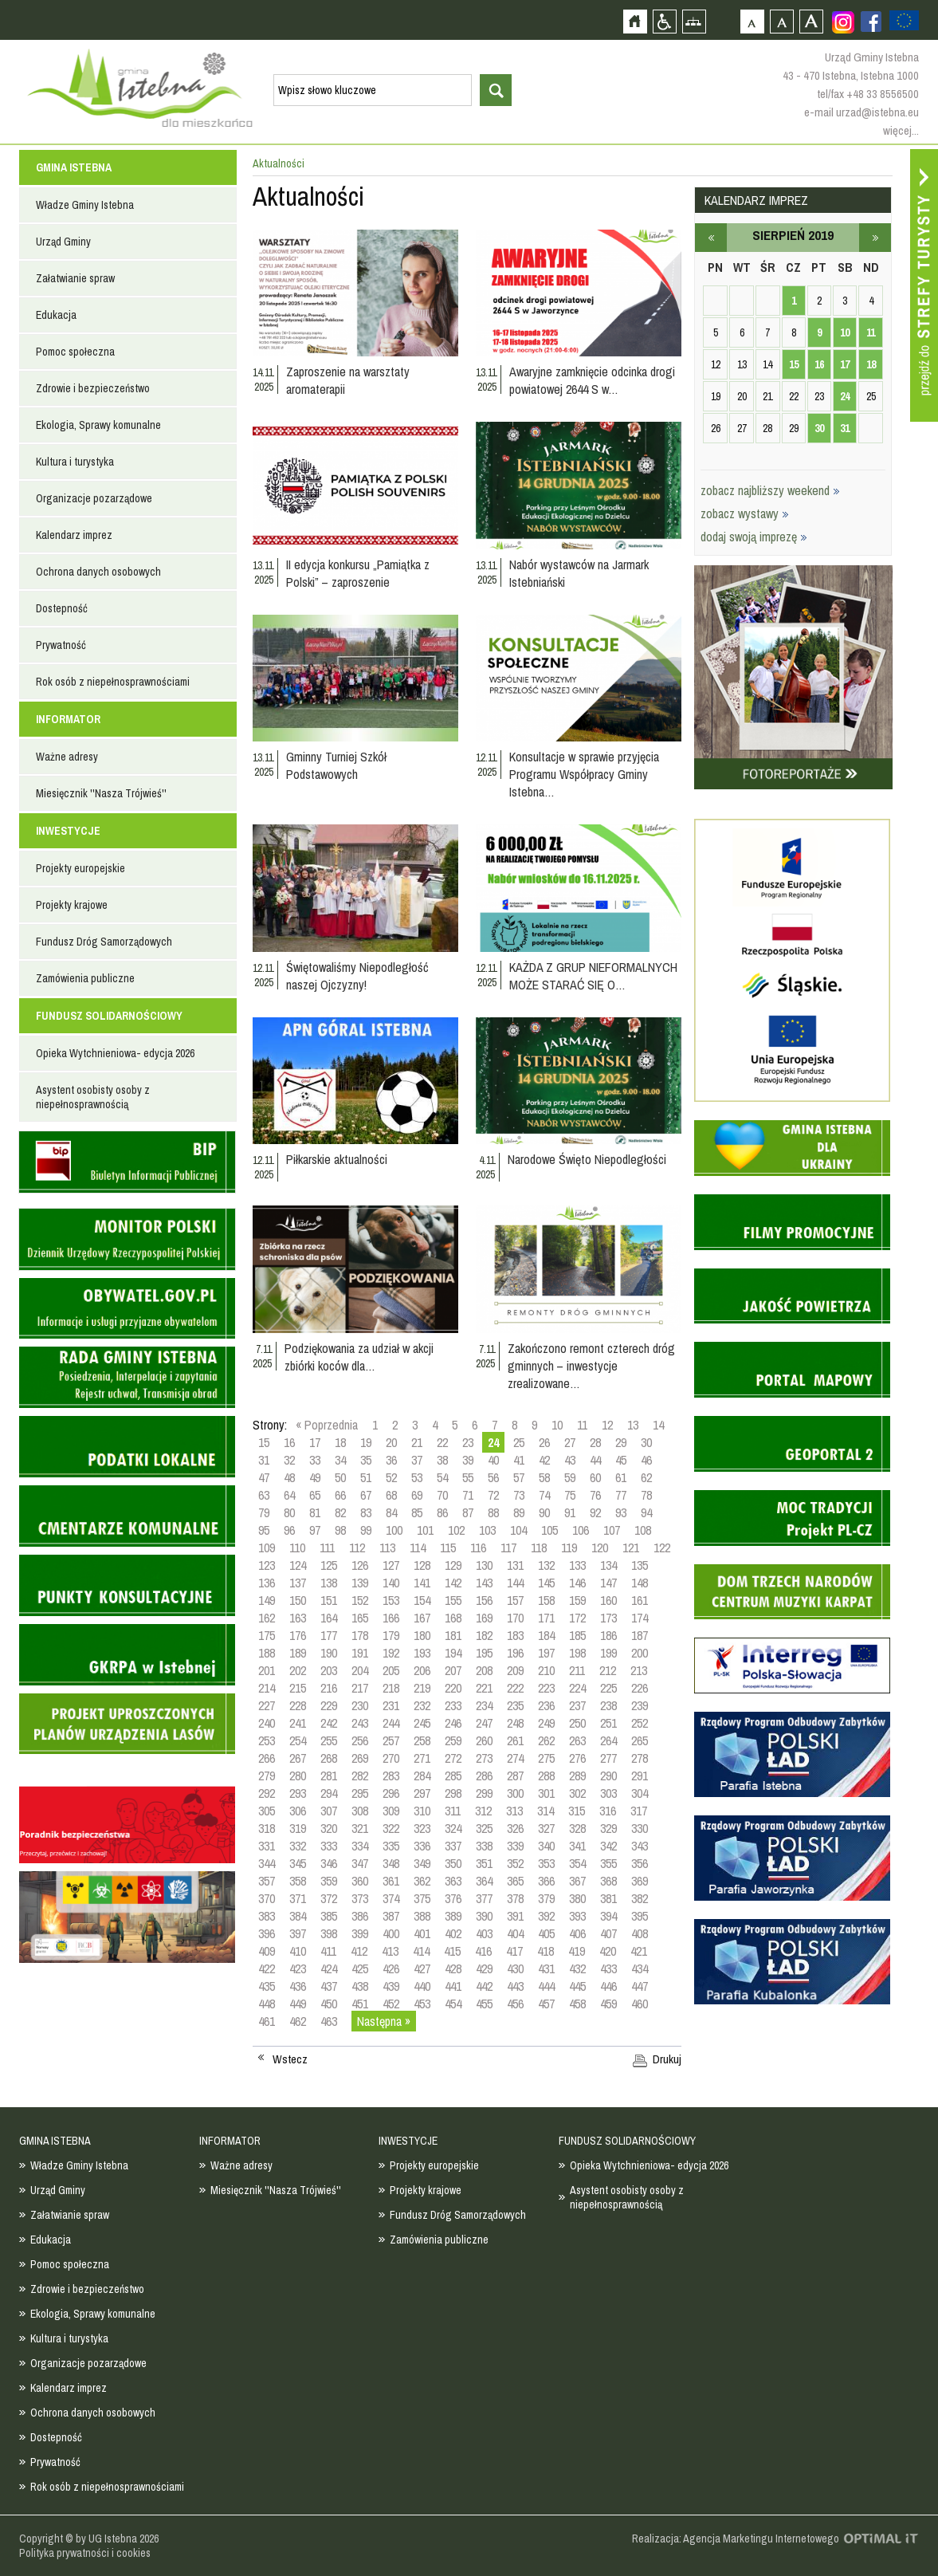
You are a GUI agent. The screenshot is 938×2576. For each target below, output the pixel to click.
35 (365, 1460)
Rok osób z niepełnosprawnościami (113, 681)
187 (639, 1635)
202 (297, 1670)
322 (391, 1828)
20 (391, 1442)
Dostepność (62, 608)
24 (845, 396)
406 (577, 1933)
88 (493, 1512)
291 (639, 1775)
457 (546, 2003)
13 (632, 1425)
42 (544, 1460)
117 (508, 1547)
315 (576, 1810)
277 (608, 1758)
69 (416, 1495)
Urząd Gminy (63, 241)
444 (546, 1986)
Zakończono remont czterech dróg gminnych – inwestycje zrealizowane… (591, 1365)
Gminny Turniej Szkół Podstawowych (336, 765)
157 (515, 1600)
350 (453, 1863)
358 (297, 1881)
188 (266, 1653)
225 (608, 1688)
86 (442, 1512)
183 (515, 1635)
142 (453, 1582)
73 (518, 1495)
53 (416, 1477)
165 (359, 1617)
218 (391, 1688)
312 (483, 1810)
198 (577, 1653)
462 (297, 2021)
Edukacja (56, 315)
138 (328, 1582)
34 (340, 1460)
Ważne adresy (67, 756)
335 (391, 1845)
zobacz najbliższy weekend (770, 490)
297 (422, 1793)
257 (391, 1740)
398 (328, 1933)
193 (422, 1653)
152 (359, 1600)
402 (453, 1933)
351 (484, 1863)
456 (515, 2003)
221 (484, 1688)
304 (639, 1793)
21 (416, 1442)
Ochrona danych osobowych (98, 571)
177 (328, 1635)
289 (577, 1775)
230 (359, 1705)
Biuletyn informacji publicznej (127, 1162)
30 (646, 1442)
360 (359, 1881)
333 (328, 1845)
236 (546, 1705)
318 (266, 1828)
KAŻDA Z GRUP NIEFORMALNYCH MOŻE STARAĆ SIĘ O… (593, 975)
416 (483, 1951)
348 (391, 1863)
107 (611, 1530)
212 (607, 1670)
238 (608, 1705)
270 (391, 1758)
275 (546, 1758)
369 (639, 1881)
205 (391, 1670)
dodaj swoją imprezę (754, 536)
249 (546, 1723)
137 (297, 1582)
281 (328, 1775)
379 (546, 1898)
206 (422, 1670)
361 (391, 1881)
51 (365, 1477)
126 (359, 1565)
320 (328, 1828)
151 (328, 1600)
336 (422, 1845)
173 (608, 1617)
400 (391, 1933)
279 (266, 1775)
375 (422, 1898)
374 (391, 1898)
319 (297, 1828)
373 (359, 1898)
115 (448, 1547)
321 (359, 1828)
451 (359, 2003)
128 (422, 1565)
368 (608, 1881)
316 (607, 1810)
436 (297, 1986)
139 (359, 1582)
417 (514, 1951)
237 (577, 1705)
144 (515, 1582)
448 (266, 2003)
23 (467, 1442)
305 (266, 1810)
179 (391, 1635)
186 (608, 1635)
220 (453, 1688)
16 (289, 1442)
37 (416, 1460)
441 (453, 1986)
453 (422, 2003)
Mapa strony (694, 21)
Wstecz (290, 2059)
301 (546, 1793)
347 (359, 1863)
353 (546, 1863)
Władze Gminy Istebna (85, 205)
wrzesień (875, 237)
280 (297, 1775)
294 (328, 1793)
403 (484, 1933)
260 (484, 1740)
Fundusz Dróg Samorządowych (104, 941)
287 (515, 1775)
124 (297, 1565)
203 (328, 1670)
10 (557, 1425)
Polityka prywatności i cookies (85, 2553)
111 (327, 1547)
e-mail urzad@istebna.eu (861, 112)
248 (515, 1723)
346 (328, 1863)
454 (453, 2003)
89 (518, 1512)
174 (639, 1617)
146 (577, 1582)
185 (577, 1635)
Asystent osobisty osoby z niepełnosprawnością (93, 1097)
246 (453, 1723)
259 (453, 1740)
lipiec (711, 237)
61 (620, 1477)
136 (266, 1582)
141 (422, 1582)
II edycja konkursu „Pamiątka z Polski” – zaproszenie (358, 573)
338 (484, 1845)
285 (453, 1775)
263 (577, 1740)
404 (515, 1933)
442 (484, 1986)
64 (289, 1495)
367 (577, 1881)
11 (582, 1425)
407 (608, 1933)
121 (630, 1547)
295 (359, 1793)
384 (297, 1916)
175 (266, 1635)
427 (422, 1968)
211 (577, 1670)
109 (266, 1547)
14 (658, 1425)
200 (639, 1653)
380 (577, 1898)
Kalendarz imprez (74, 535)
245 (422, 1723)
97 (314, 1530)
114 (418, 1547)
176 (297, 1635)
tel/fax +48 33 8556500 (868, 93)
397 (297, 1933)
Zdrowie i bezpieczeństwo (93, 388)
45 (620, 1460)
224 (577, 1688)
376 (453, 1898)
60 (595, 1477)
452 (391, 2003)
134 (608, 1565)
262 (546, 1740)
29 (620, 1442)
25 (518, 1442)
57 (518, 1477)
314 (545, 1810)
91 (569, 1512)
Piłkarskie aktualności (336, 1159)
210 (546, 1670)
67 (365, 1495)
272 (453, 1758)
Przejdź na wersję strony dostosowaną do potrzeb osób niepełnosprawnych (664, 21)
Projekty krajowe (72, 905)
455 (484, 2003)
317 (638, 1810)
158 (546, 1600)
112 (357, 1547)
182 (484, 1635)
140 (391, 1582)
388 (422, 1916)
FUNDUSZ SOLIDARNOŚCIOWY (109, 1016)
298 (453, 1793)
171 (546, 1617)
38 (442, 1460)
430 (515, 1968)
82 (340, 1512)
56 (493, 1477)
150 (297, 1600)
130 (484, 1565)
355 (608, 1863)
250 (577, 1723)
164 (328, 1617)
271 (422, 1758)
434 (639, 1968)
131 (515, 1565)
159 (577, 1600)
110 (297, 1547)
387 (391, 1916)
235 (515, 1705)
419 (576, 1951)
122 (661, 1547)
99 (365, 1530)
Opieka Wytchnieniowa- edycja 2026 (115, 1053)
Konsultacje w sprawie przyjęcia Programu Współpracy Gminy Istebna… (584, 774)
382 (639, 1898)
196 (515, 1653)
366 (546, 1881)
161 (639, 1600)
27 (569, 1442)
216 (328, 1688)
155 (453, 1600)
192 (391, 1653)
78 (646, 1495)
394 (608, 1916)
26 (544, 1442)
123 (266, 1565)
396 (266, 1933)
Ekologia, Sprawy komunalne (98, 425)
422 (266, 1968)
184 (546, 1635)
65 (314, 1495)
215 (297, 1688)
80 (289, 1512)
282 (359, 1775)
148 (639, 1582)
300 (515, 1793)
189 (297, 1653)
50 (340, 1477)
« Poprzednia (327, 1425)
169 (484, 1617)
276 (577, 1758)
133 (577, 1565)
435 (266, 1986)
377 (484, 1898)
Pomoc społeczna (75, 351)
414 (421, 1951)
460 (639, 2003)
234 (484, 1705)
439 (391, 1986)
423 (297, 1968)
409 (266, 1951)
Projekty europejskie (80, 868)
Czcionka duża (811, 21)
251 (608, 1723)
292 (266, 1793)
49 (314, 1477)
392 (546, 1916)
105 (549, 1530)
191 (359, 1653)
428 (453, 1968)
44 (595, 1460)
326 (515, 1828)
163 (297, 1617)
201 (266, 1670)
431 (546, 1968)
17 (314, 1442)
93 (620, 1512)
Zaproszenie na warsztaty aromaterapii (348, 380)
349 (422, 1863)
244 (391, 1723)
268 (328, 1758)
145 (546, 1582)
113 (387, 1547)
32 (289, 1460)
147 (608, 1582)
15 (263, 1442)
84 (391, 1512)
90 (544, 1512)
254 (297, 1740)
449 (297, 2003)
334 (359, 1845)
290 (608, 1775)
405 (546, 1933)
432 (577, 1968)
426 (391, 1968)
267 (297, 1758)
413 (390, 1951)
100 (394, 1530)
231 (391, 1705)
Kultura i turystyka (75, 461)
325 (484, 1828)
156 (484, 1600)
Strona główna (635, 21)
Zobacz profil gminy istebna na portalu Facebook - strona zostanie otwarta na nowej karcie (871, 21)
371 (297, 1898)
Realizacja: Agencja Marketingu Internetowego (735, 2538)
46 (646, 1460)
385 (328, 1916)
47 (263, 1477)
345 (297, 1863)
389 (453, 1916)
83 (365, 1512)
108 (642, 1530)
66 (340, 1495)
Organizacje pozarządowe (94, 498)
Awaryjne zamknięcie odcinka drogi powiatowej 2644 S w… (592, 380)
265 (639, 1740)
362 (422, 1881)
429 (484, 1968)
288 (546, 1775)
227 (266, 1705)
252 (639, 1723)
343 (639, 1845)
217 (359, 1688)
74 (544, 1495)
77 (620, 1495)
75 (569, 1495)
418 (545, 1951)
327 (546, 1828)
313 (514, 1810)
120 (599, 1547)
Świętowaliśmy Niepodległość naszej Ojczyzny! (357, 975)
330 (639, 1828)
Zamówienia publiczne (85, 978)
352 (515, 1863)
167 (422, 1617)
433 (608, 1968)
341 (577, 1845)
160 (608, 1600)
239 (639, 1705)
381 (608, 1898)
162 (266, 1617)
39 (467, 1460)
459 (608, 2003)
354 (577, 1863)
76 (595, 1495)
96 (289, 1530)
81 (314, 1512)
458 (577, 2003)
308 (359, 1810)
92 (595, 1512)
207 (453, 1670)
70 (442, 1495)
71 (467, 1495)
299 (484, 1793)
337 (453, 1845)
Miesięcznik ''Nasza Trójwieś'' (101, 793)
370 (266, 1898)
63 (263, 1495)
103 (487, 1530)
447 (639, 1986)
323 (422, 1828)
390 (484, 1916)
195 (484, 1653)
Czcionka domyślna (752, 21)
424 (328, 1968)
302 (577, 1793)
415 (452, 1951)
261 (515, 1740)
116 (478, 1547)
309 (391, 1810)
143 (484, 1582)
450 (328, 2003)
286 (484, 1775)
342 (608, 1845)
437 (328, 1986)
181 (453, 1635)
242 (328, 1723)
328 (577, 1828)
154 (422, 1600)
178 (359, 1635)
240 (266, 1723)
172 (577, 1617)
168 (453, 1617)
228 (297, 1705)
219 (422, 1688)
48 (289, 1477)
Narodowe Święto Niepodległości (587, 1159)
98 (340, 1530)
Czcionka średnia (781, 21)
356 (639, 1863)
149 (266, 1600)
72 (493, 1495)
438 (359, 1986)
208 (484, 1670)
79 (263, 1512)
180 (422, 1635)
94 (646, 1512)
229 (328, 1705)
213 (638, 1670)
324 (453, 1828)
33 (314, 1460)
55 (467, 1477)
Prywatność (61, 645)
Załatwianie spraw (75, 278)
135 (639, 1565)
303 (608, 1793)
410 (297, 1951)
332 (297, 1845)
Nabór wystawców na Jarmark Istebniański (579, 573)
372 (328, 1898)
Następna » (383, 2021)
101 (425, 1530)
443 (515, 1986)
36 (391, 1460)
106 (580, 1530)
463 (328, 2021)
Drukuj (667, 2059)
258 (422, 1740)
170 (515, 1617)
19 (365, 1442)
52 (391, 1477)
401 (422, 1933)
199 (608, 1653)
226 (639, 1688)
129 (453, 1565)
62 (646, 1477)
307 (328, 1810)
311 (453, 1810)
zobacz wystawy (745, 513)
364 (484, 1881)
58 (544, 1477)
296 (391, 1793)
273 (484, 1758)
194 (453, 1653)
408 (639, 1933)
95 (263, 1530)
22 (442, 1442)
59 (569, 1477)
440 (422, 1986)
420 (607, 1951)
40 (493, 1460)
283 (391, 1775)
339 (515, 1845)
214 (266, 1688)
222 (515, 1688)
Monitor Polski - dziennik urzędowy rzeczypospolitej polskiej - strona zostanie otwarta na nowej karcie (127, 1239)
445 (577, 1986)
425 (359, 1968)
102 (456, 1530)
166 (391, 1617)
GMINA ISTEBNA (74, 167)
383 (266, 1916)
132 (546, 1565)
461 (266, 2021)
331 (266, 1845)
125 (328, 1565)
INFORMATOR (68, 719)
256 (359, 1740)
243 (359, 1723)
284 (422, 1775)
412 (359, 1951)
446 (608, 1986)
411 (328, 1951)
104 (518, 1530)
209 (515, 1670)
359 (328, 1881)
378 (515, 1898)
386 (359, 1916)
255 (328, 1740)
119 (569, 1547)
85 (416, 1512)
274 (515, 1758)
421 (638, 1951)
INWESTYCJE (68, 831)
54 (442, 1477)
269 (359, 1758)
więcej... (901, 130)
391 (515, 1916)
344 (266, 1863)
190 (328, 1653)
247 (484, 1723)
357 (266, 1881)
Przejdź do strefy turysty (924, 285)
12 (607, 1425)
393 (577, 1916)
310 (422, 1810)
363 (453, 1881)
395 (639, 1916)
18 (340, 1442)
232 (422, 1705)
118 (539, 1547)
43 (569, 1460)
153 (391, 1600)
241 (297, 1723)
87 (467, 1512)
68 (391, 1495)
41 (518, 1460)
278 (639, 1758)
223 (546, 1688)
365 (515, 1881)
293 (297, 1793)
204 (359, 1670)
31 (263, 1460)
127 (391, 1565)
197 (546, 1653)
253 (266, 1740)
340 (546, 1845)
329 (608, 1828)
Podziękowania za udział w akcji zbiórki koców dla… (359, 1357)
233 (453, 1705)
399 (359, 1933)
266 (266, 1758)
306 (297, 1810)
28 (595, 1442)
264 (608, 1740)
